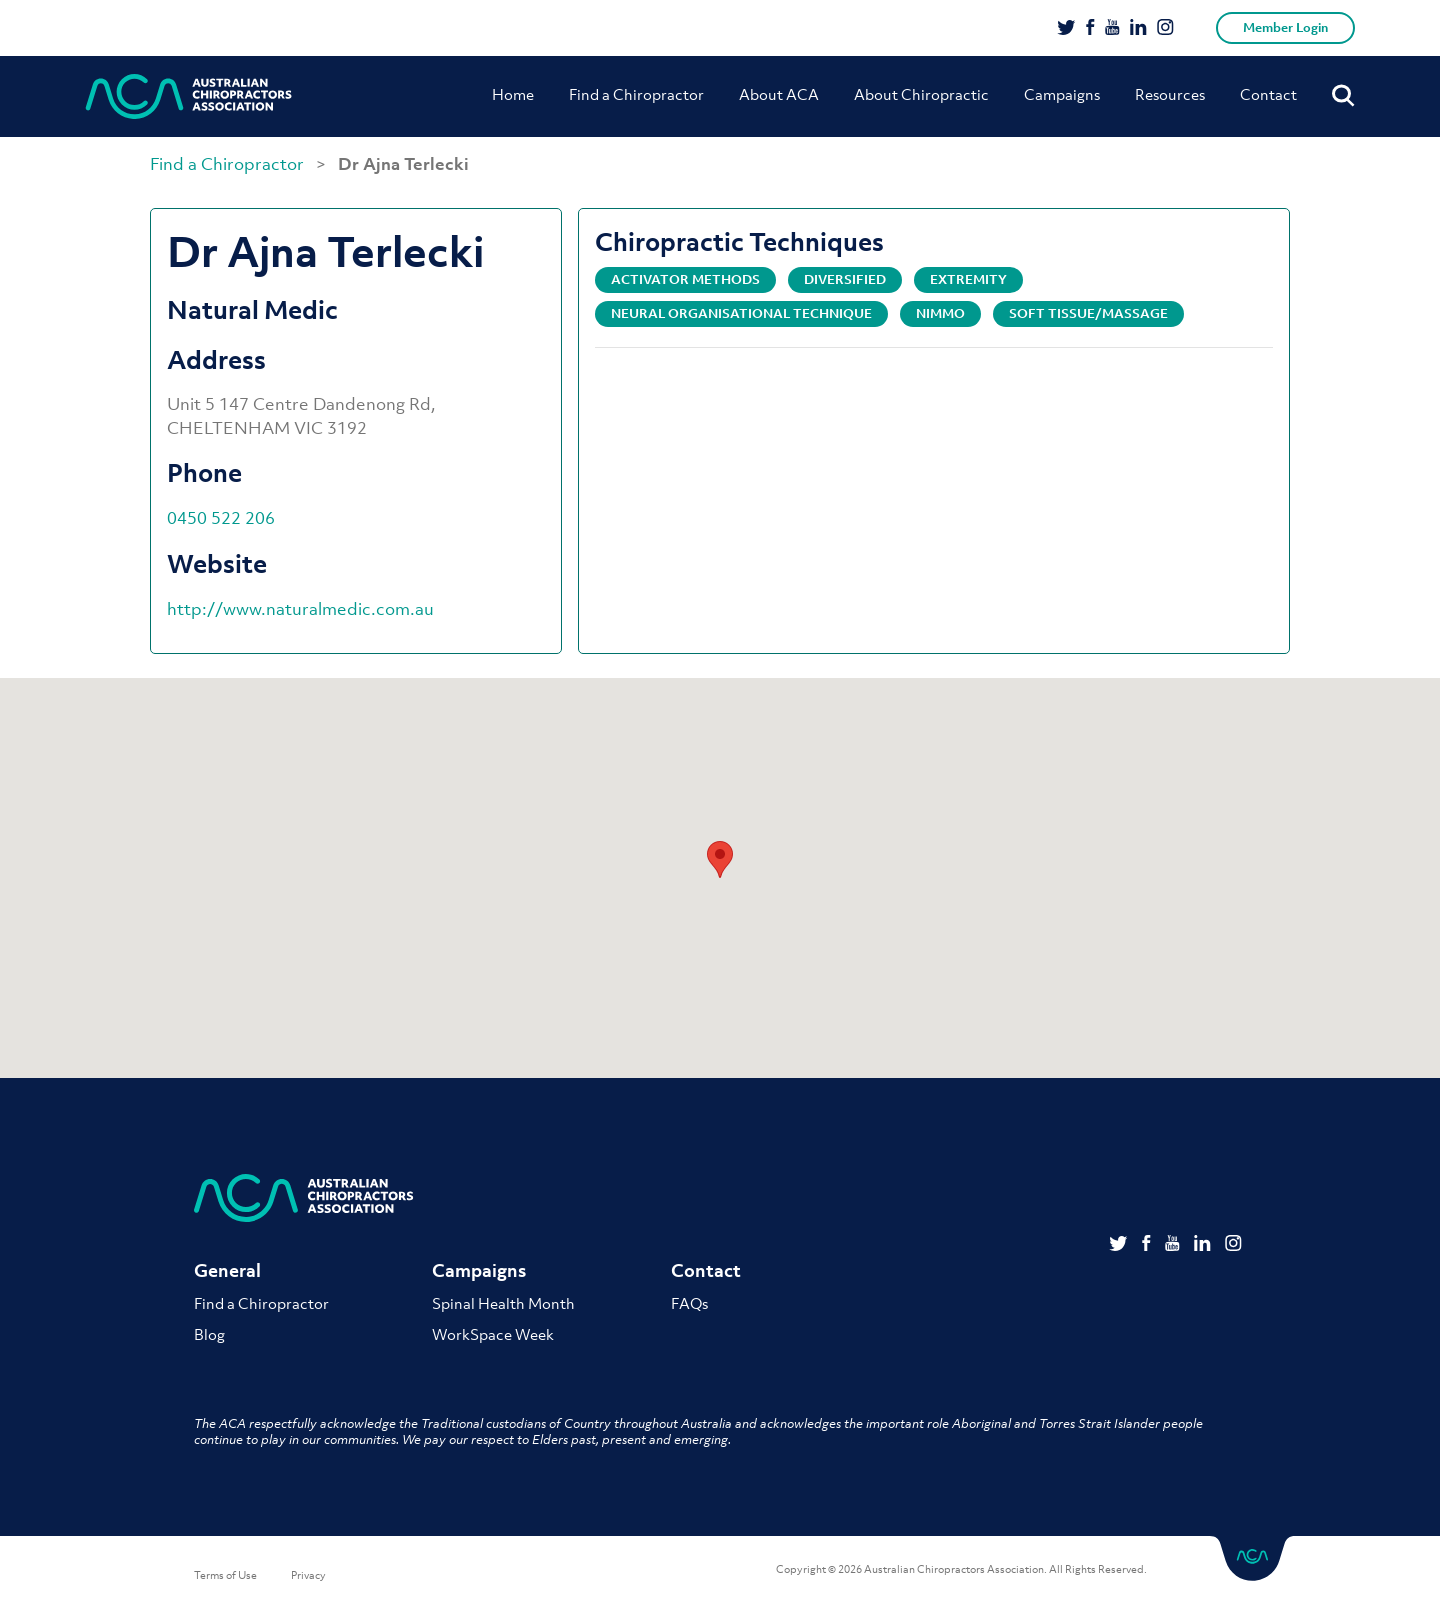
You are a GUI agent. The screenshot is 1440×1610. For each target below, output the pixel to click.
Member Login (1285, 27)
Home (513, 94)
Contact (1268, 94)
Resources (1170, 94)
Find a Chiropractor (636, 94)
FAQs (689, 1303)
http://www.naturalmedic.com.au (300, 609)
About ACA (779, 94)
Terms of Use (225, 1575)
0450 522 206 (221, 518)
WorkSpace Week (493, 1334)
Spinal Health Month (503, 1303)
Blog (209, 1334)
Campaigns (1062, 94)
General (227, 1270)
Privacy (308, 1575)
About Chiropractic (921, 94)
